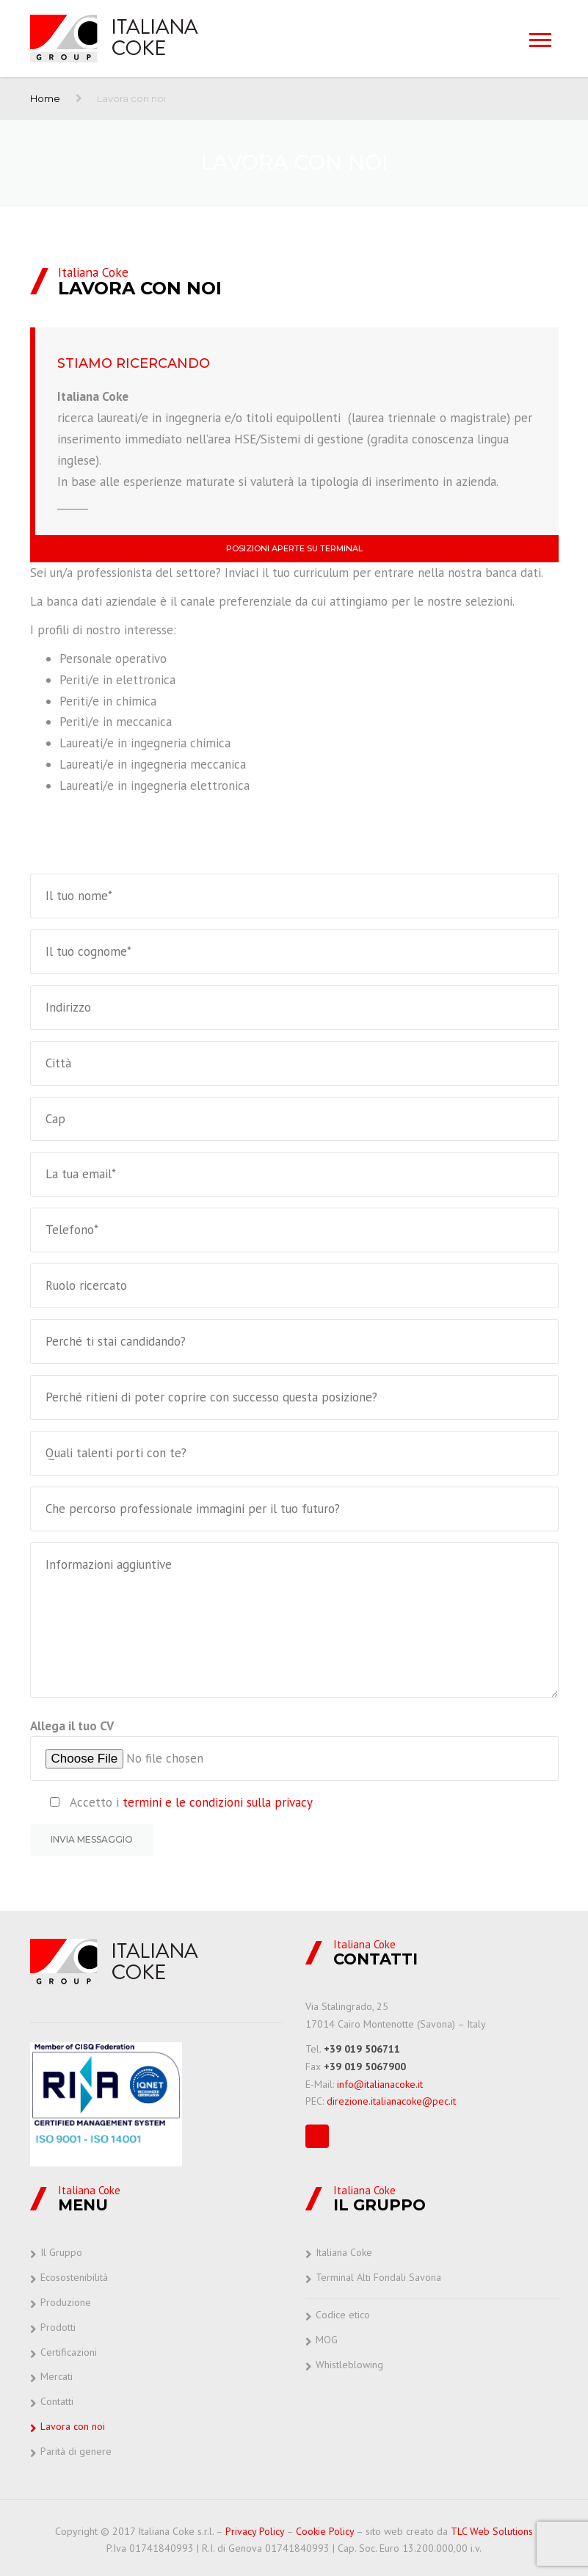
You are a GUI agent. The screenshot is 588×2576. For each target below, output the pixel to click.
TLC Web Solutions (492, 2531)
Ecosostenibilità (74, 2277)
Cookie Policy (325, 2531)
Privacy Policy (254, 2531)
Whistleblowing (349, 2364)
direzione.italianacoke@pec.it (391, 2101)
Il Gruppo (61, 2252)
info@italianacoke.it (380, 2084)
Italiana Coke (344, 2252)
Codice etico (343, 2314)
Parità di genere (76, 2451)
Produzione (65, 2302)
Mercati (56, 2376)
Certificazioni (68, 2352)
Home (45, 98)
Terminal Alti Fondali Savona (378, 2277)
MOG (327, 2339)
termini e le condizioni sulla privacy (218, 1802)
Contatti (56, 2401)
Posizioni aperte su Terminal (294, 548)
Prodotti (58, 2327)
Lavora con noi (72, 2426)
